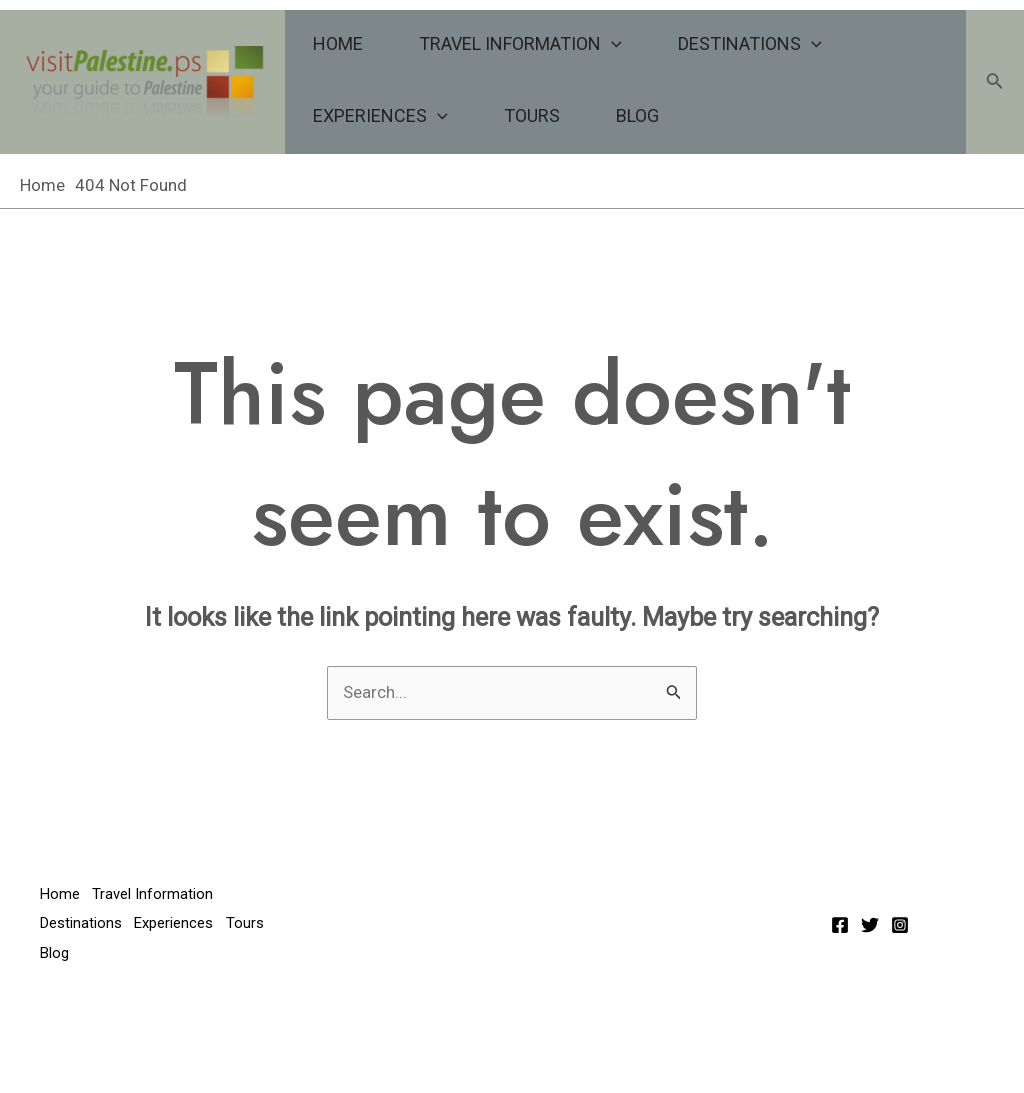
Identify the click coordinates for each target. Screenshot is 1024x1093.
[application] (611, 44)
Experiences (380, 116)
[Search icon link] (995, 82)
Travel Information (520, 44)
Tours (532, 115)
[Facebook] (840, 925)
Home (338, 43)
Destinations (750, 44)
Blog (637, 115)
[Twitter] (870, 925)
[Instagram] (900, 925)
